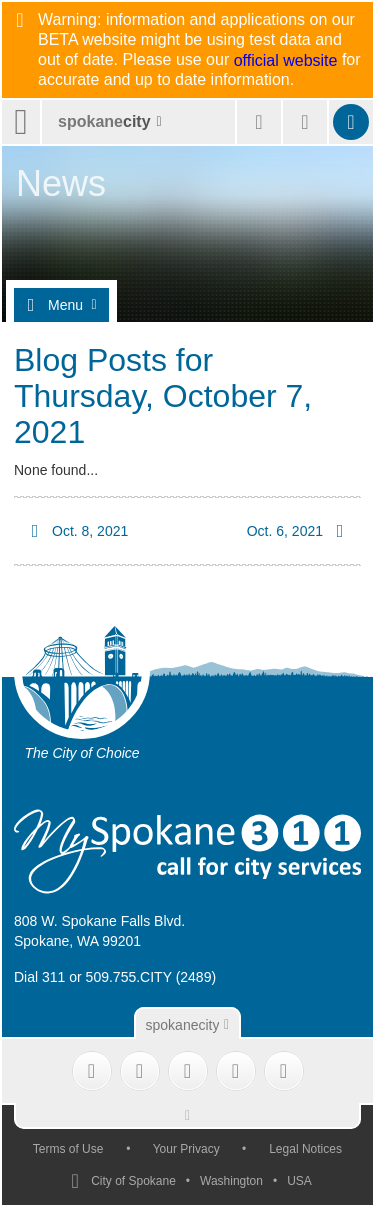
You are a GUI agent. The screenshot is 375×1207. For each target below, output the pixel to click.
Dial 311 (39, 977)
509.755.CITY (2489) (151, 977)
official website (286, 61)
